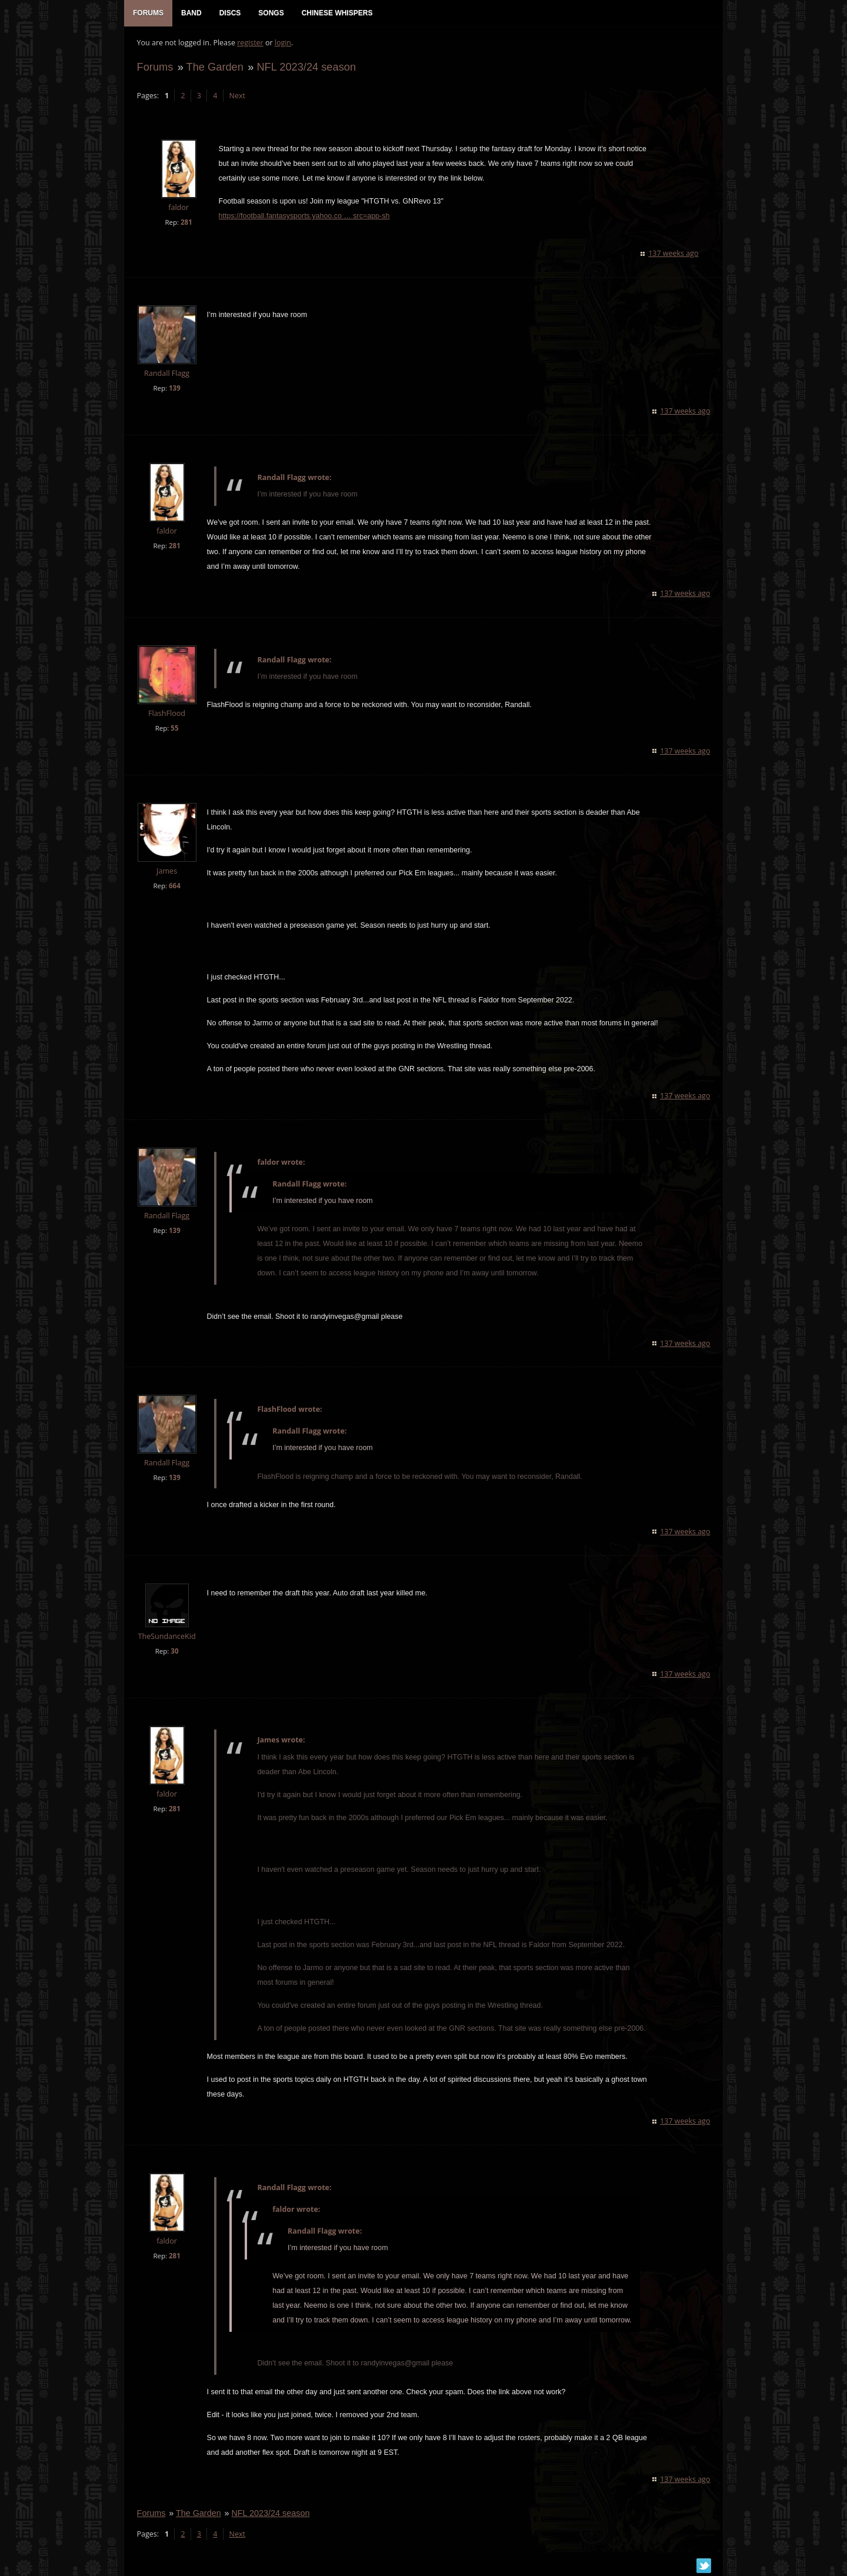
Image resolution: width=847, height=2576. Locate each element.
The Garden (213, 68)
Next (236, 97)
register (249, 44)
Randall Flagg (165, 375)
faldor (178, 210)
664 (173, 887)
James (165, 873)
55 (174, 729)
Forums (154, 68)
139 (173, 389)
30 (174, 1652)
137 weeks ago (674, 255)
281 (185, 223)
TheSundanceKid (166, 1638)
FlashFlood (166, 715)
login (282, 44)
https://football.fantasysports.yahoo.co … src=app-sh (303, 218)
